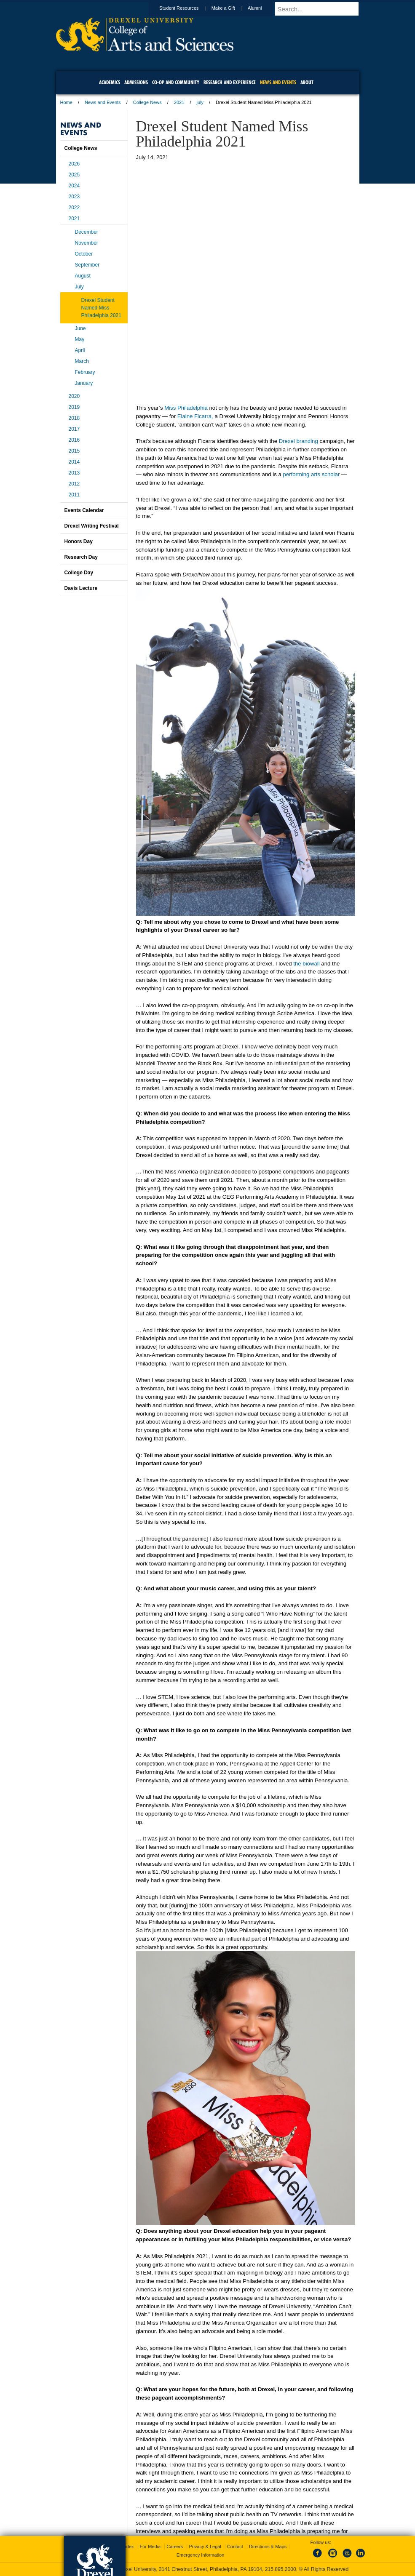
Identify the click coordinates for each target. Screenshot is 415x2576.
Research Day (81, 557)
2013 (74, 473)
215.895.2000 (280, 2569)
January (84, 383)
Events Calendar (84, 510)
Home (66, 102)
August (83, 276)
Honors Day (78, 541)
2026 (74, 164)
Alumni (263, 8)
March (82, 361)
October (84, 254)
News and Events (103, 102)
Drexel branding (298, 345)
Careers (174, 2546)
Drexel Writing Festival (91, 526)
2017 (74, 429)
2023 (74, 197)
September (87, 265)
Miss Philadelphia (186, 312)
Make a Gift (231, 8)
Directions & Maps (267, 2546)
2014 (74, 462)
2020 (74, 396)
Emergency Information (201, 2554)
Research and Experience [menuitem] (229, 82)
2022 (74, 208)
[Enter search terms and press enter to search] (321, 9)
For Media (150, 2546)
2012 (74, 484)
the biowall (306, 867)
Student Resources (187, 8)
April (80, 350)
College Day (79, 573)
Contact (235, 2546)
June (80, 328)
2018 (74, 418)
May (80, 339)
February (85, 372)
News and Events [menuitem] (278, 82)
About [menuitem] (306, 82)
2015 (74, 451)
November (86, 243)
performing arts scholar (311, 379)
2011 (74, 495)
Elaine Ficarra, (195, 320)
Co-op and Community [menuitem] (175, 82)
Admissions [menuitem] (136, 82)
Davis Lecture (81, 588)
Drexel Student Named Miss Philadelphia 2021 (101, 307)
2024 (74, 186)
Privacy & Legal (205, 2546)
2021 (179, 102)
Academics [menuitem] (109, 82)
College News (147, 102)
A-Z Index (124, 2546)
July (79, 287)
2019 (74, 407)
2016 (74, 440)
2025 (74, 175)
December (86, 232)
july (200, 102)
